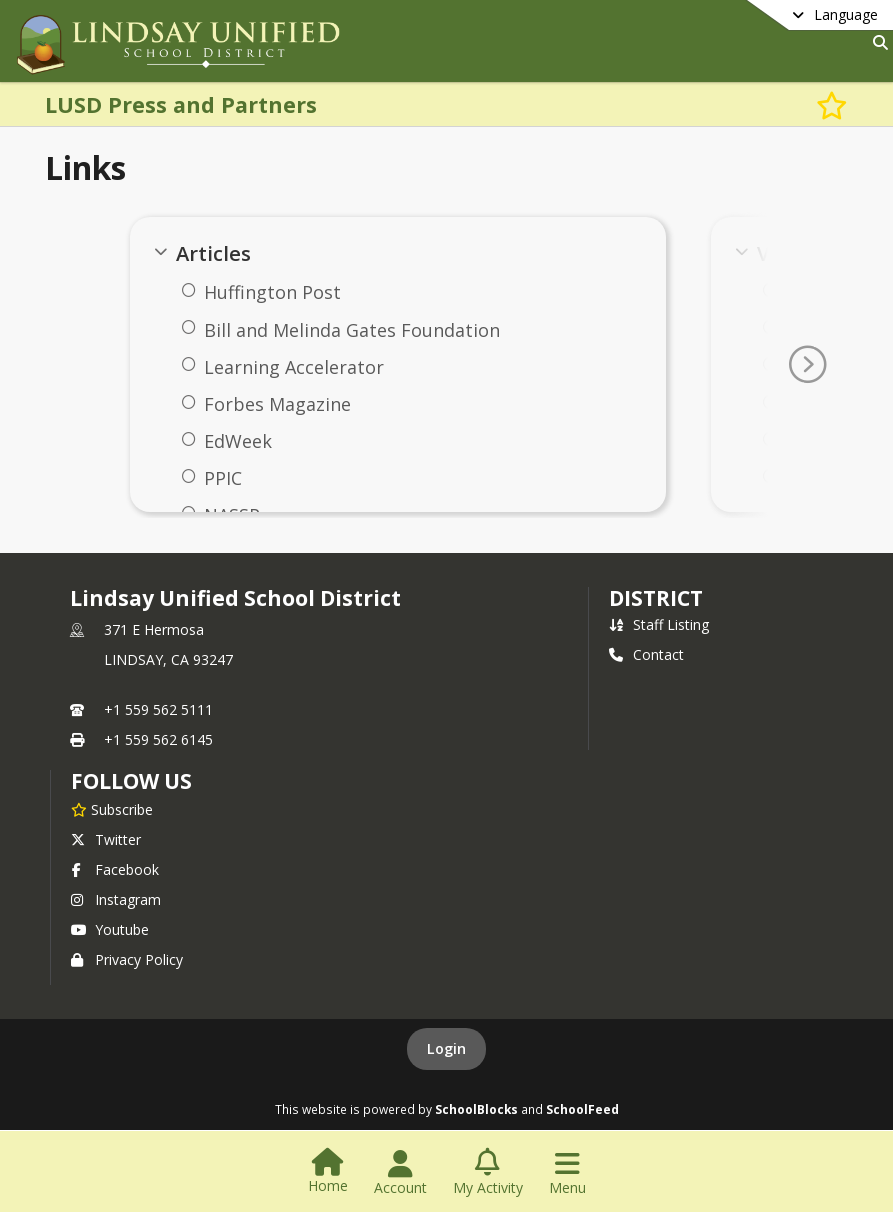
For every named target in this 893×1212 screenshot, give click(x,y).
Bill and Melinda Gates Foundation (352, 330)
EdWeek (238, 441)
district (656, 598)
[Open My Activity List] (488, 1173)
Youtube (110, 929)
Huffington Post (272, 292)
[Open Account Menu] (400, 1173)
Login (446, 1048)
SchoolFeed (582, 1109)
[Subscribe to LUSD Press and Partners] (832, 104)
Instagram (116, 899)
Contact (646, 654)
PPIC (223, 478)
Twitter (106, 839)
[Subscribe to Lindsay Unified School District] (112, 809)
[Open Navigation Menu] (567, 1173)
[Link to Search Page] (876, 42)
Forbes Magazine (277, 404)
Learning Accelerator (294, 367)
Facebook (115, 869)
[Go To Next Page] (807, 365)
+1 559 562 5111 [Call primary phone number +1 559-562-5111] (158, 709)
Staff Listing (659, 624)
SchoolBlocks (476, 1109)
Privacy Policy (127, 959)
